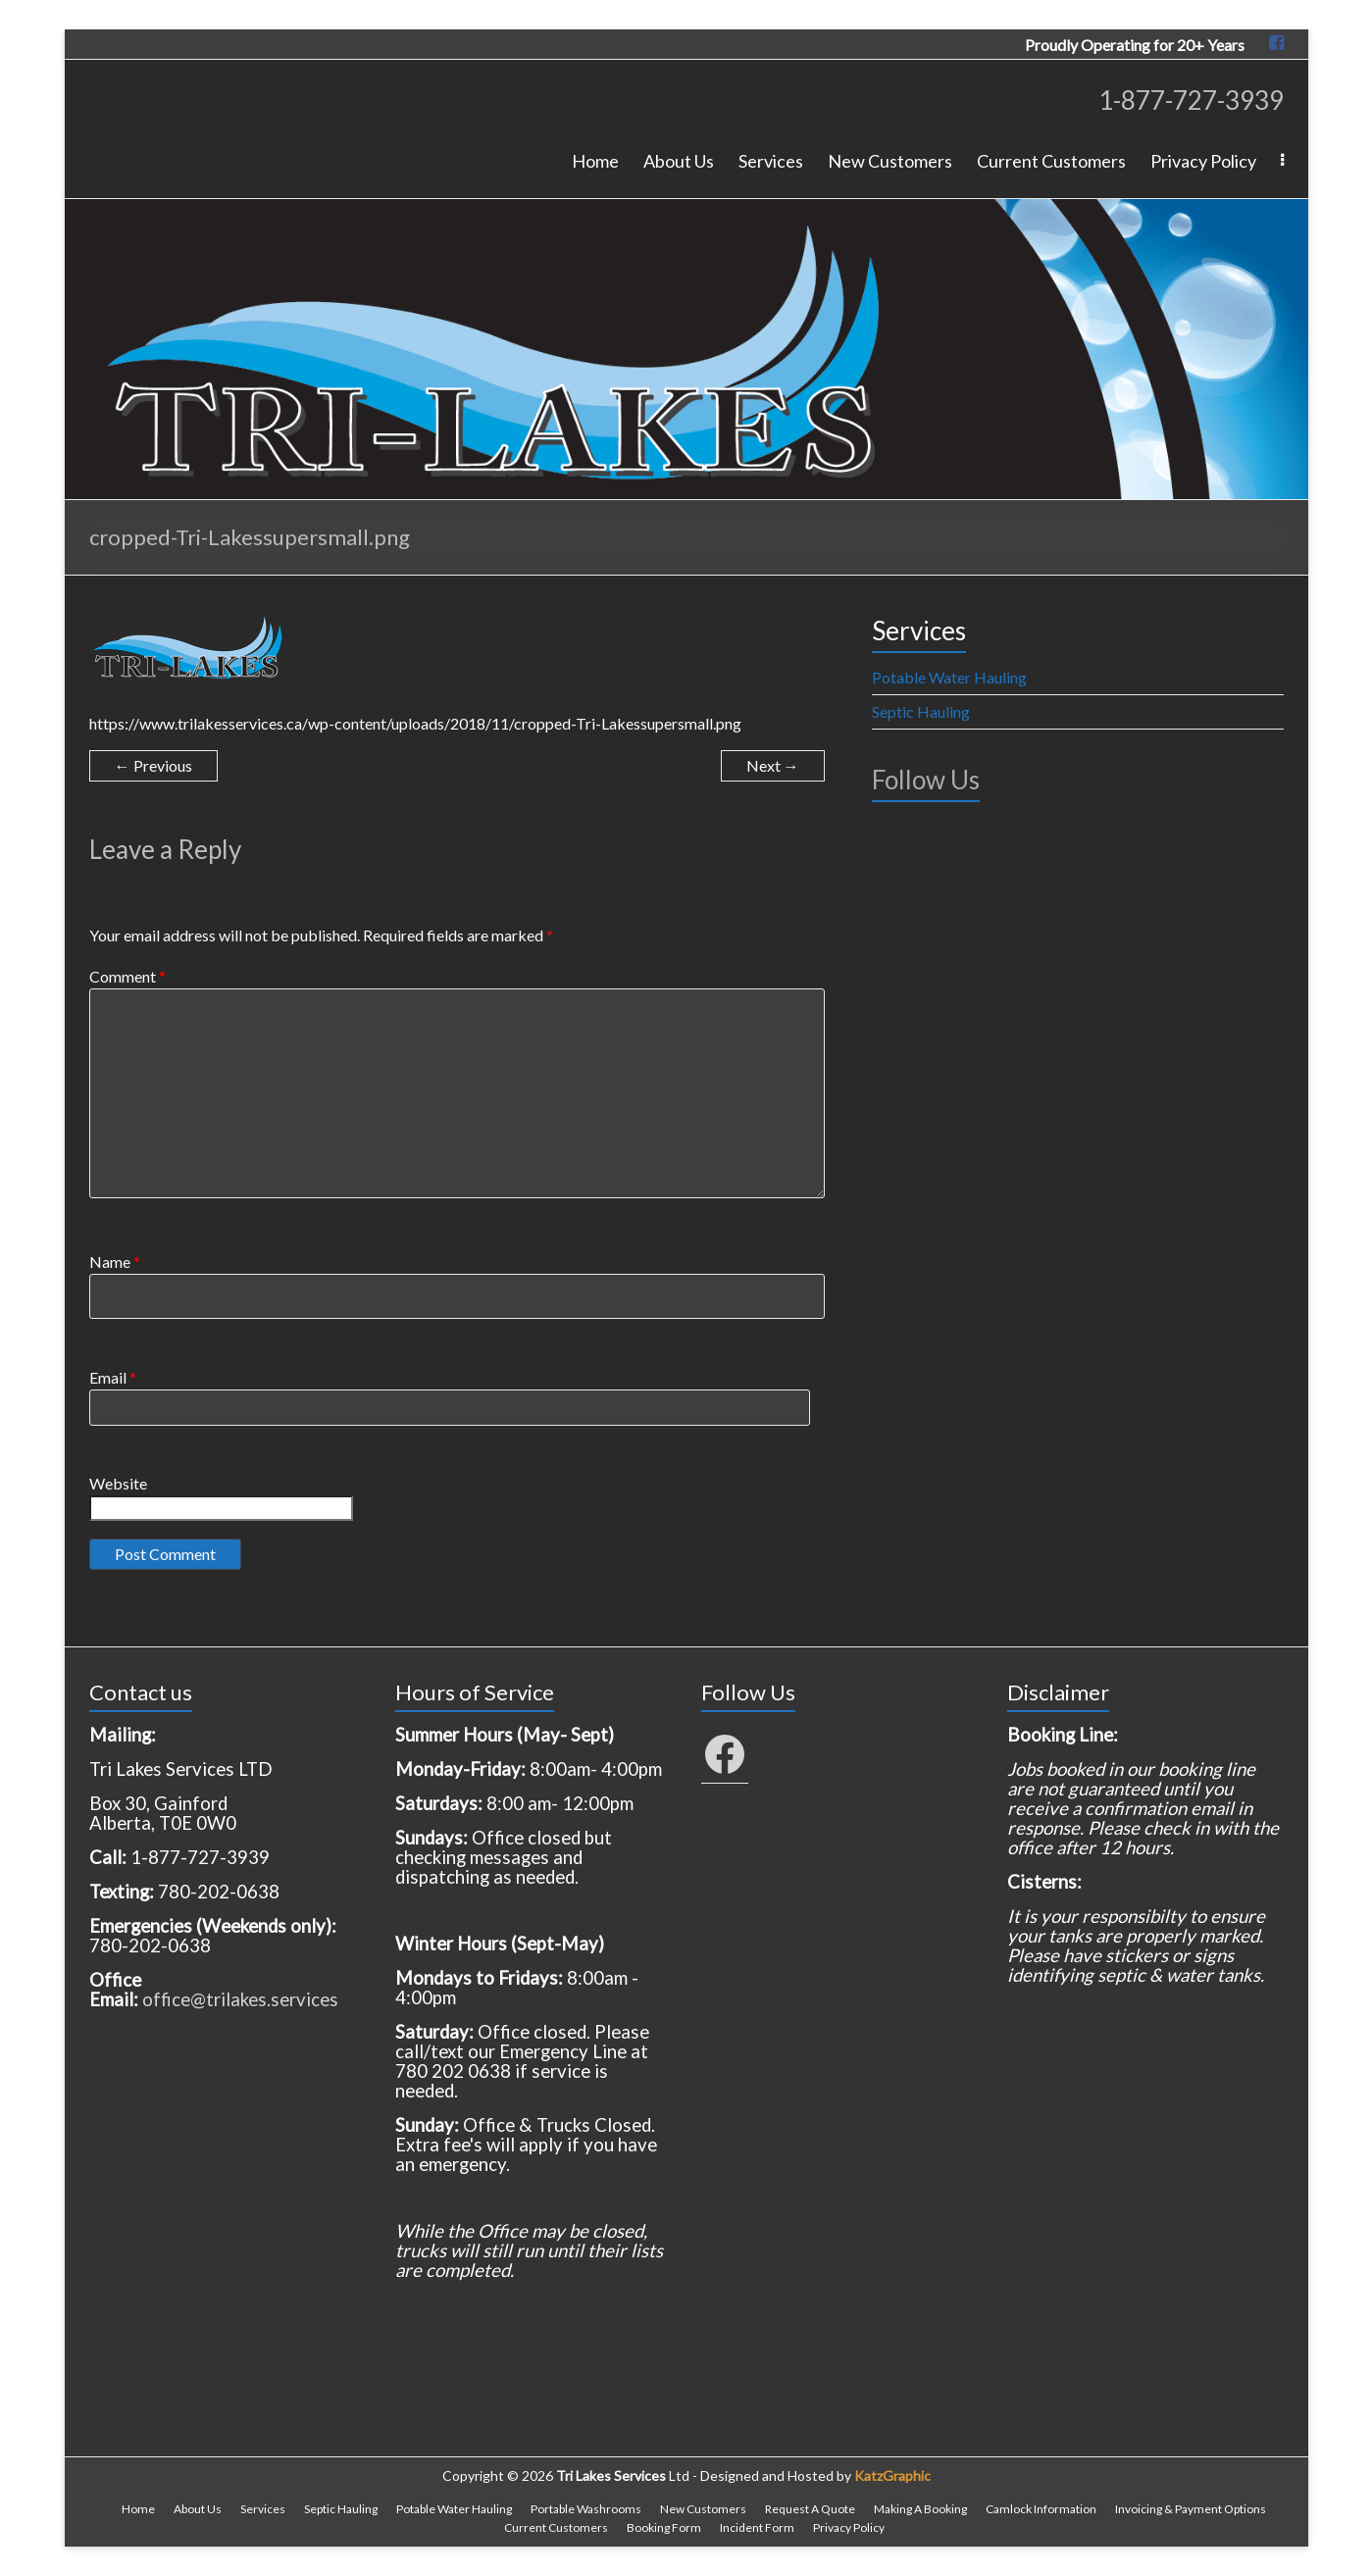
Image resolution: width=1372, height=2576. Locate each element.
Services (770, 161)
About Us (678, 161)
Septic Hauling (921, 711)
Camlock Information (1041, 2508)
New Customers (890, 161)
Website (118, 1483)
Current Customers (1051, 161)
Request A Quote (810, 2508)
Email (112, 1377)
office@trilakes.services (240, 1999)
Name (114, 1261)
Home (595, 161)
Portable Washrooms (586, 2508)
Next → (772, 765)
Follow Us (926, 779)
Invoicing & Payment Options (1190, 2508)
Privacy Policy (1203, 161)
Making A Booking (920, 2508)
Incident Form (757, 2527)
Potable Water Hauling (949, 677)
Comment (127, 976)
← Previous (153, 765)
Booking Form (664, 2527)
